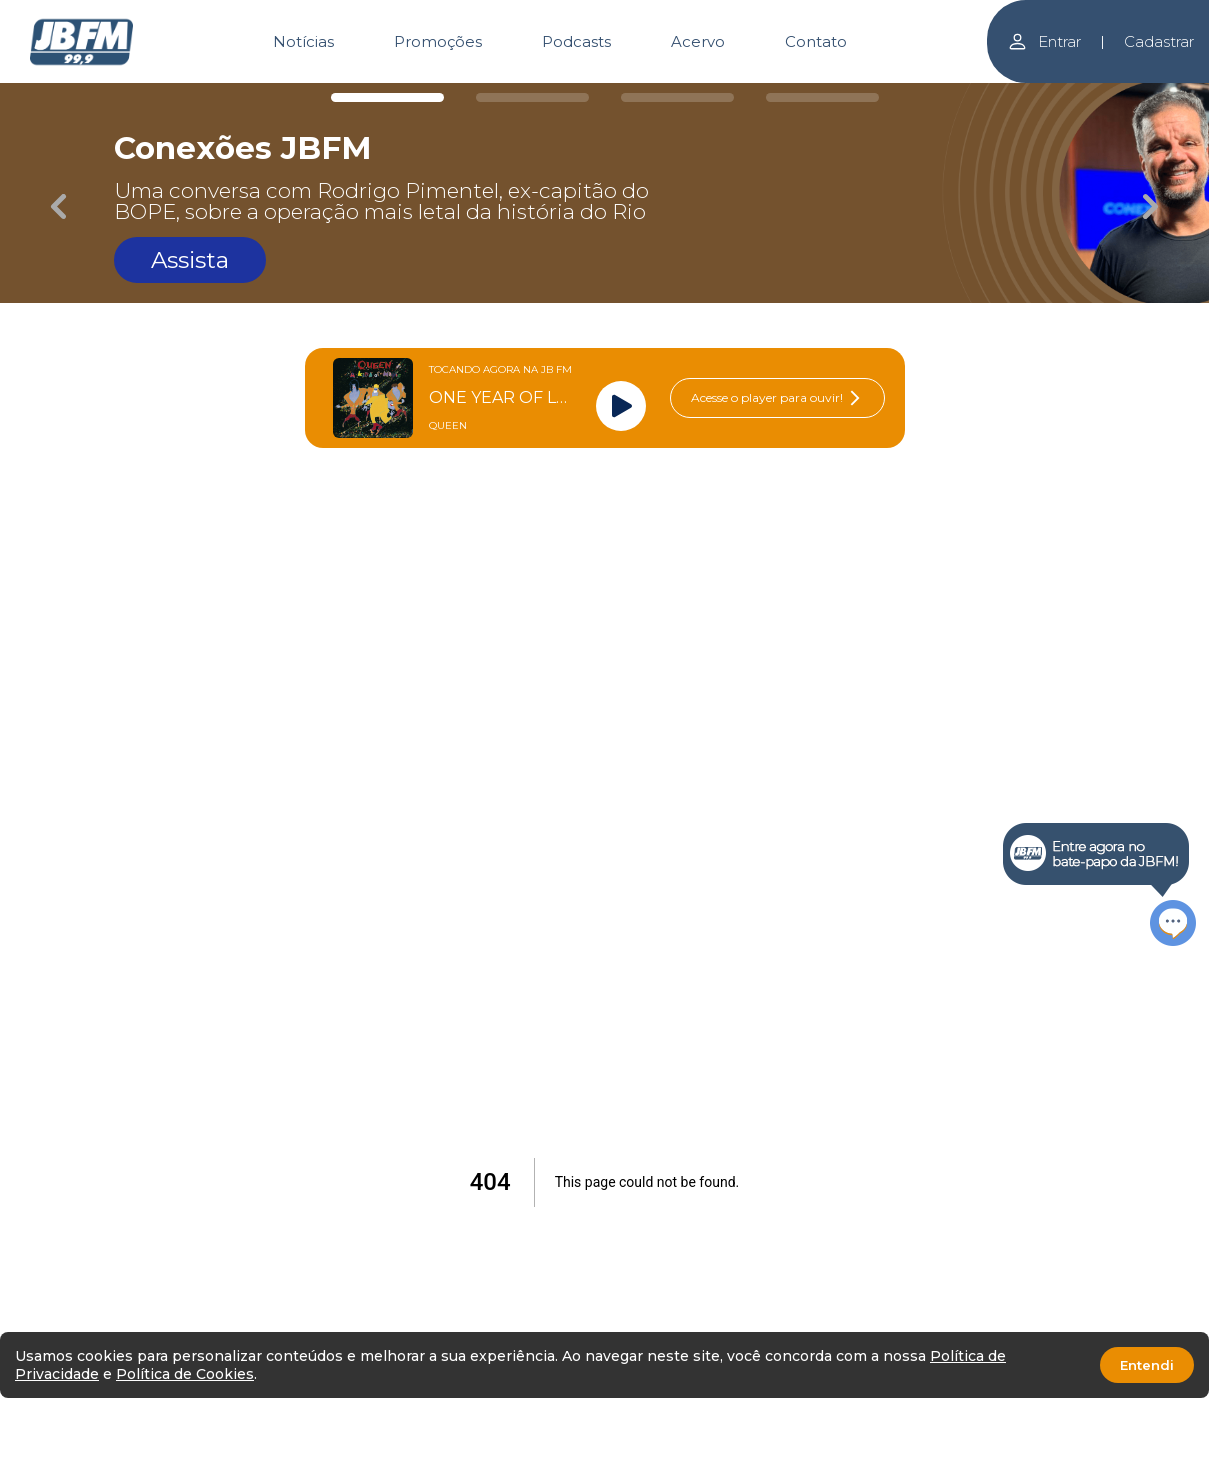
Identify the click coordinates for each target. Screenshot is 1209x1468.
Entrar (1044, 41)
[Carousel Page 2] (532, 97)
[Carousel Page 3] (677, 97)
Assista (190, 260)
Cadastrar (1159, 41)
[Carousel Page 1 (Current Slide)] (387, 97)
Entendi (1147, 1365)
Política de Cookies (185, 1374)
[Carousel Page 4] (822, 97)
